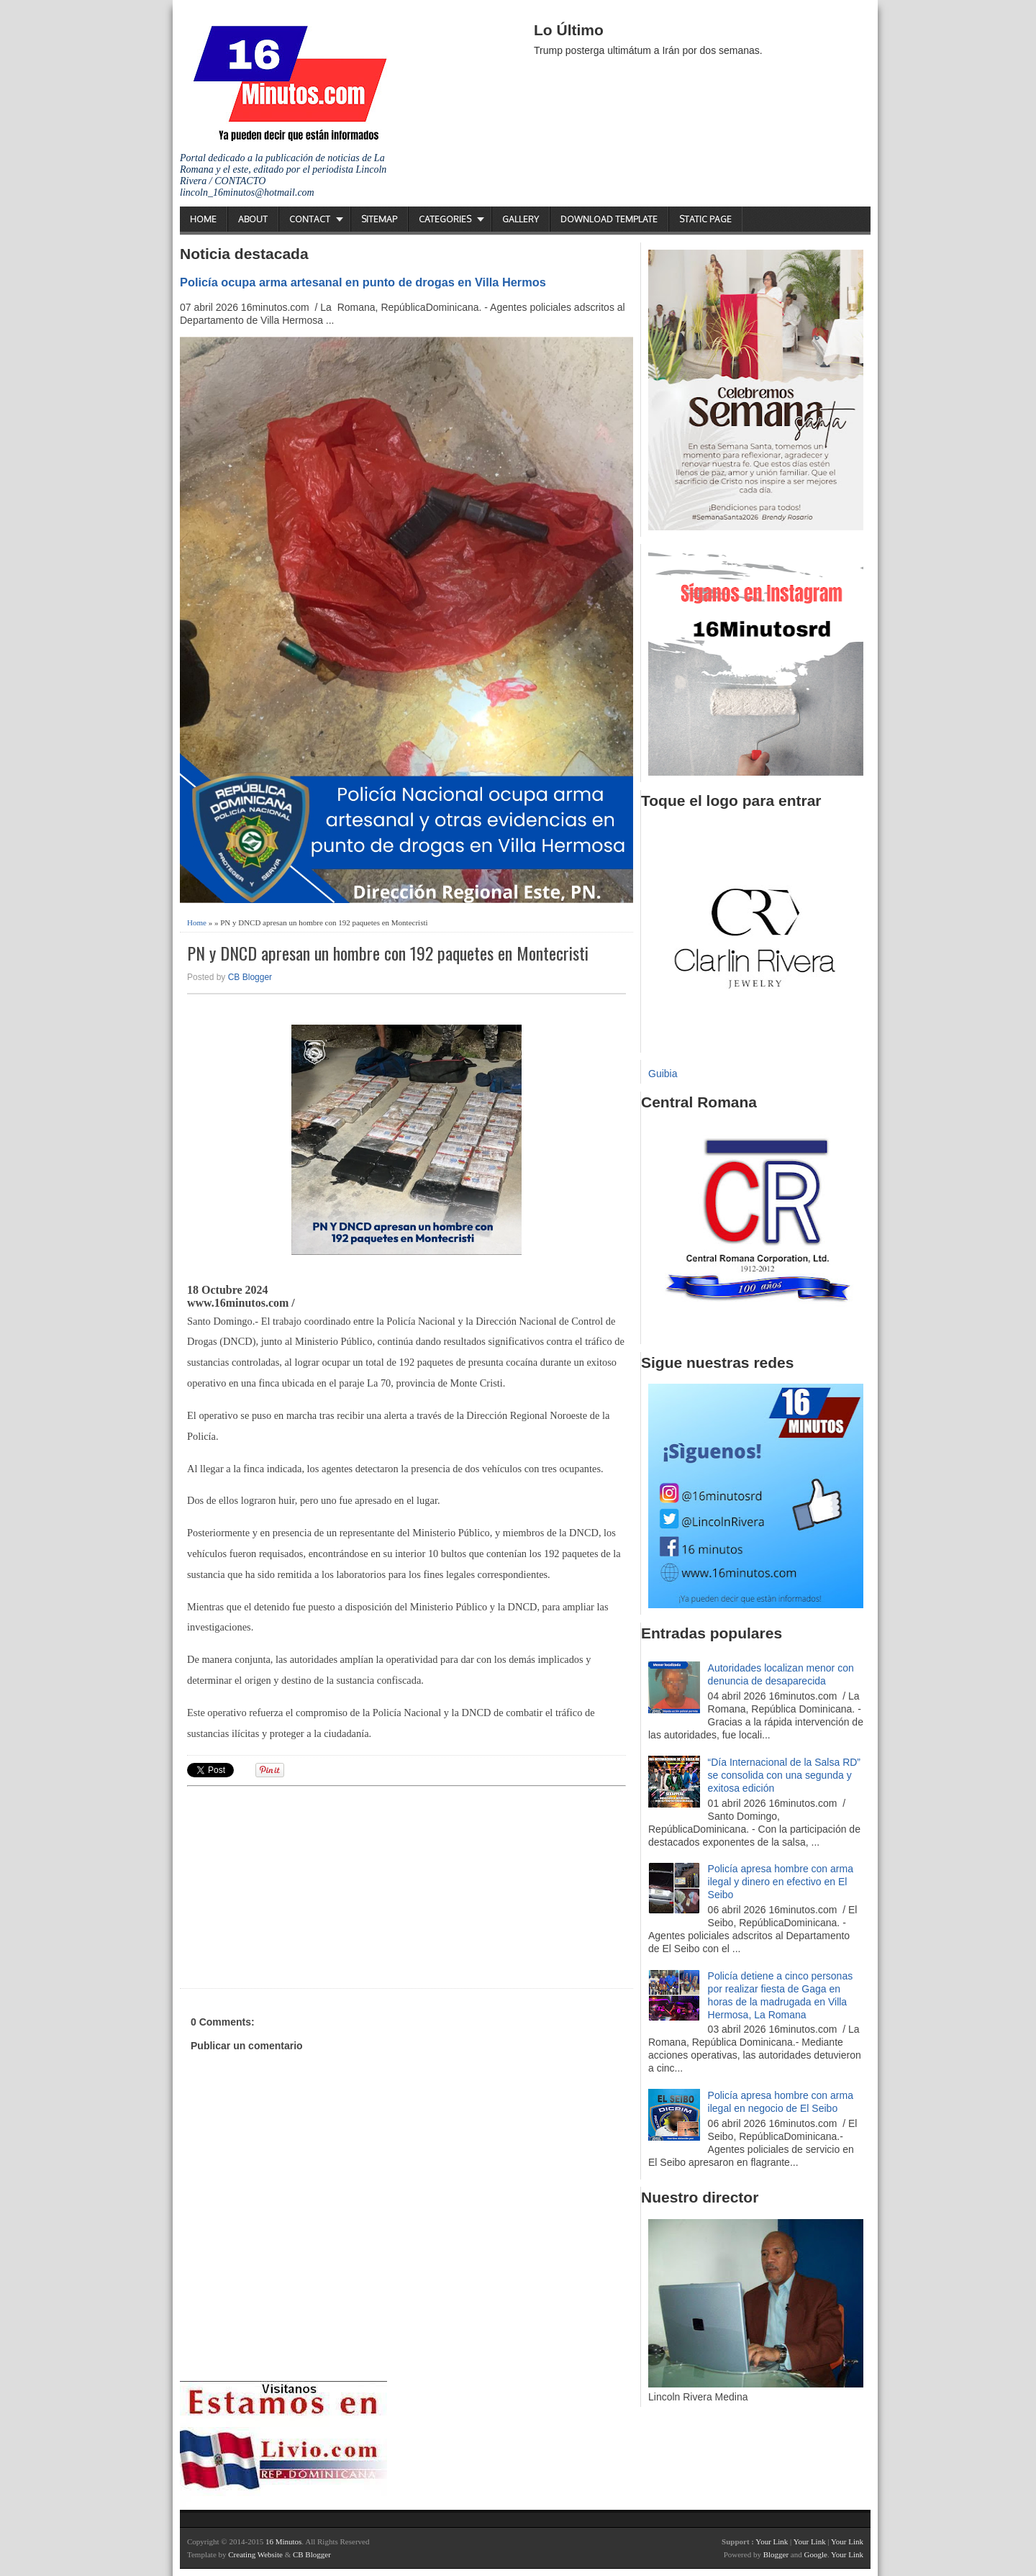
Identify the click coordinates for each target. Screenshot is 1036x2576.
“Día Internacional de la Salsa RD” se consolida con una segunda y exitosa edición (784, 1775)
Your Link (771, 2541)
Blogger (776, 2554)
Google (815, 2554)
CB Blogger (250, 977)
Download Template (609, 219)
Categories (445, 219)
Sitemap (379, 219)
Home (203, 219)
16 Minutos (283, 2541)
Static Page (705, 219)
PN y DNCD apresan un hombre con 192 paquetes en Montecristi (388, 953)
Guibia (662, 1073)
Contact (309, 219)
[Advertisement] (298, 1885)
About (253, 219)
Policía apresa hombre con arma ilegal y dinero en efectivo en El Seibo (780, 1881)
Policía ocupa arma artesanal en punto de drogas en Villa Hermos (363, 282)
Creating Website (255, 2554)
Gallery (520, 219)
